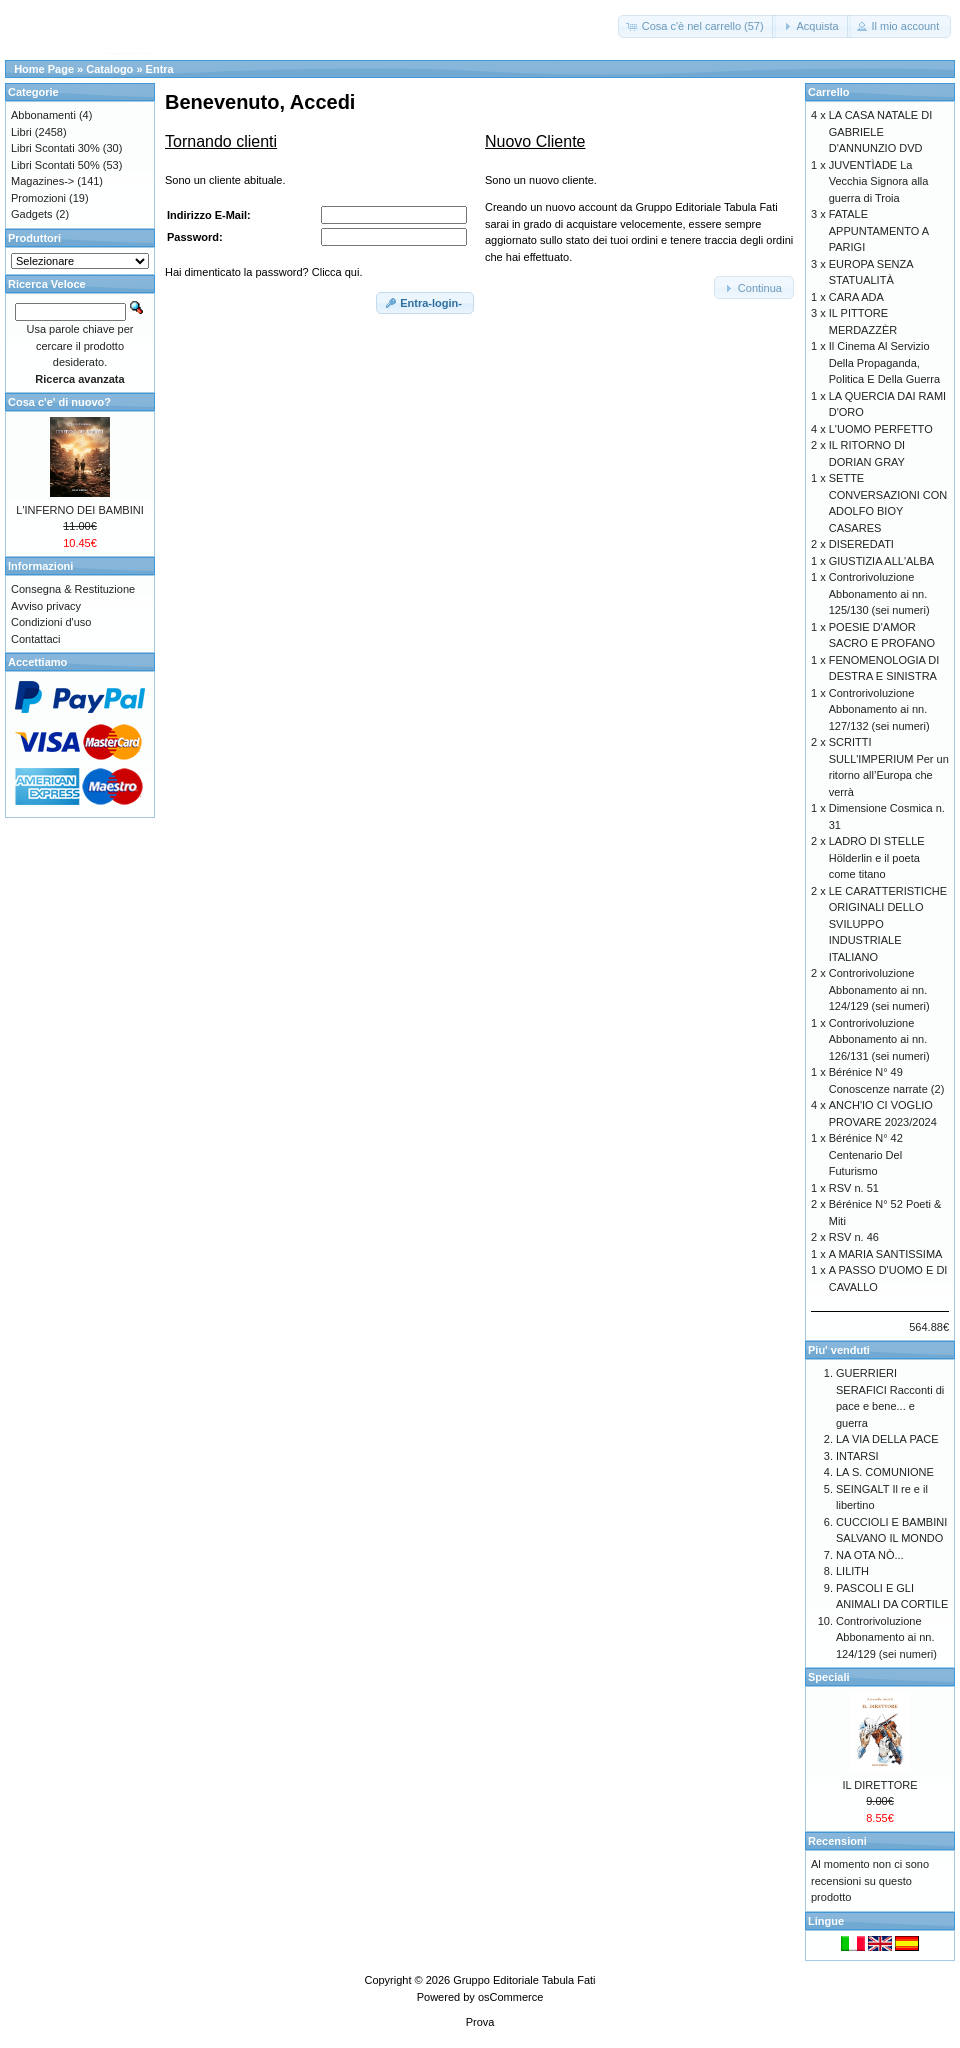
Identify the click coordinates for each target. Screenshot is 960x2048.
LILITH (852, 1571)
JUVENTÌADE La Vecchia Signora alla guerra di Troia (879, 181)
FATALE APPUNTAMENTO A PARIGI (879, 230)
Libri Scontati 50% (55, 165)
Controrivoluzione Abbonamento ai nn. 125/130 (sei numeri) (879, 593)
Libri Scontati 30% (55, 148)
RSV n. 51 (854, 1188)
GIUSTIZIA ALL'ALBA (881, 561)
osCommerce (510, 1997)
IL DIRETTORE (879, 1785)
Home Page (44, 69)
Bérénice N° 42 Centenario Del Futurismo (866, 1154)
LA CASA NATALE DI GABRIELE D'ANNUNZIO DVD (881, 131)
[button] (697, 26)
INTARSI (857, 1456)
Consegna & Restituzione (73, 589)
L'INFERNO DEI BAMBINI (79, 510)
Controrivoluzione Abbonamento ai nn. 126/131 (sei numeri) (879, 1039)
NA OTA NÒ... (870, 1555)
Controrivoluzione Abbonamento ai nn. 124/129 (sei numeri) (879, 989)
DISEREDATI (861, 544)
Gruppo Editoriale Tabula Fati (524, 1980)
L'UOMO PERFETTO (881, 429)
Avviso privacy (46, 606)
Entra (160, 69)
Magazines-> (42, 181)
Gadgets (32, 214)
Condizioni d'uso (51, 622)
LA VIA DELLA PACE (887, 1439)
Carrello (829, 92)
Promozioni (38, 198)
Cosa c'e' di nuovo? (59, 402)
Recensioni (837, 1841)
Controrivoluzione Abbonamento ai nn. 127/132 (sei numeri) (879, 709)
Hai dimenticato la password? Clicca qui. (263, 272)
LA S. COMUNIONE (885, 1472)
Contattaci (36, 639)
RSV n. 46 (854, 1237)
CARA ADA (856, 297)
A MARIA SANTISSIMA (886, 1254)
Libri (21, 132)
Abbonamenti (43, 115)
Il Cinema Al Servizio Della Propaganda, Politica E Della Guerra (884, 362)
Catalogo (109, 69)
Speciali (829, 1677)
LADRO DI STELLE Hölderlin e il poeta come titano (877, 857)
